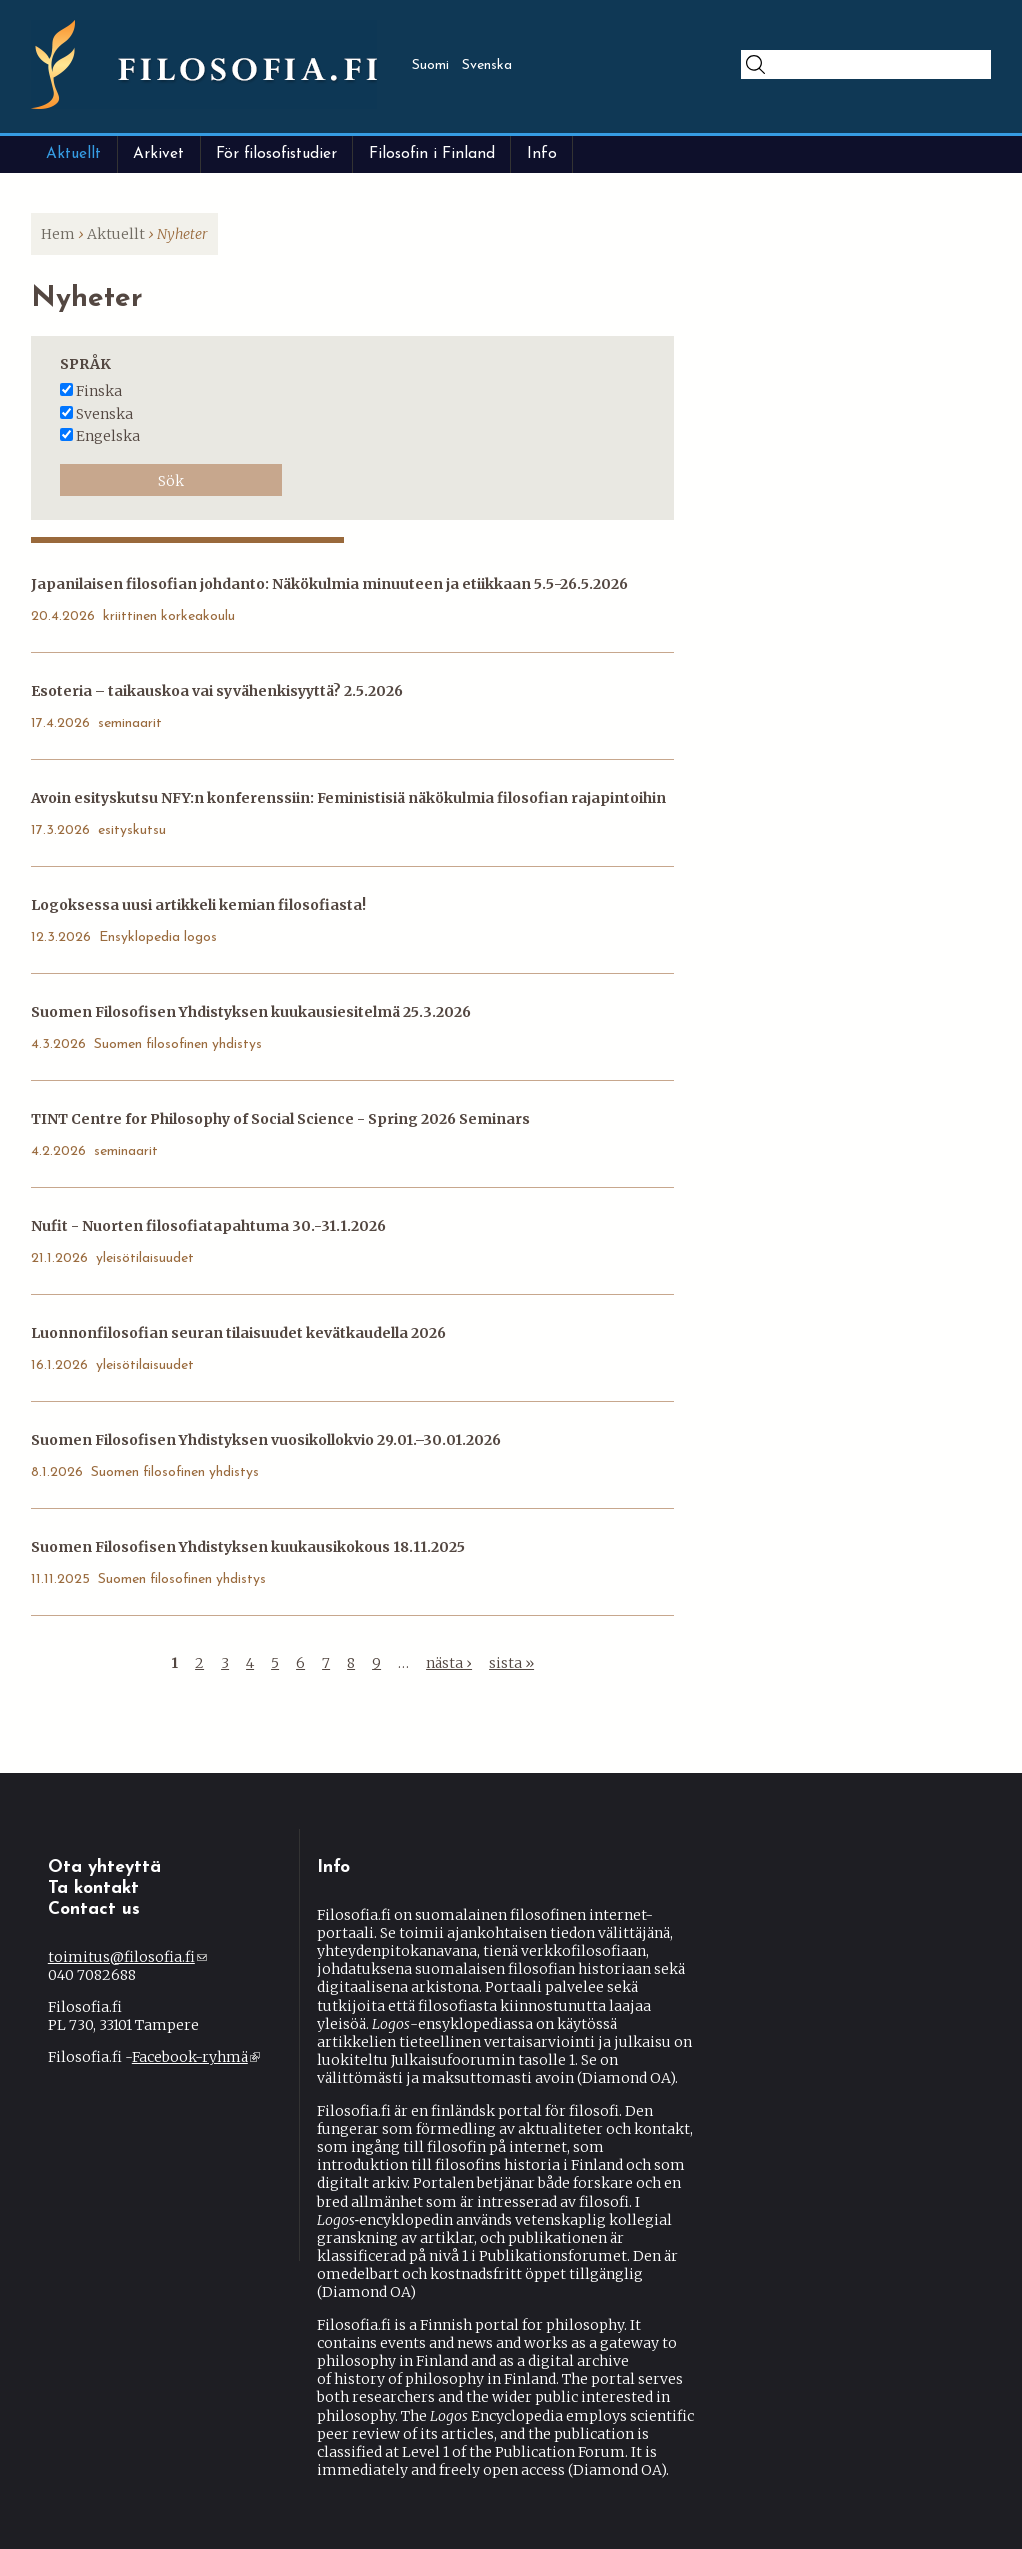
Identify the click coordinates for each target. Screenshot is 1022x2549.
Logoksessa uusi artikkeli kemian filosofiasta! (198, 905)
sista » (511, 1663)
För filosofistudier (276, 154)
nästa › (449, 1663)
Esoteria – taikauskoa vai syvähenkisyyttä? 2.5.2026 (217, 691)
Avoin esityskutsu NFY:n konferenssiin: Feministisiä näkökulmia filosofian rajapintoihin (348, 798)
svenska (104, 414)
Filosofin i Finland (432, 154)
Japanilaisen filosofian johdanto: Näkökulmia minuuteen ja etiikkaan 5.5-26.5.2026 (329, 584)
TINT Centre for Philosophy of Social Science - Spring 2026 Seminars (280, 1119)
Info (542, 154)
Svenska (487, 65)
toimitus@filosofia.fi (127, 1957)
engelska (108, 436)
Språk (85, 364)
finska (99, 391)
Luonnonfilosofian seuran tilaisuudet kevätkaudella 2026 (238, 1333)
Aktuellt (73, 154)
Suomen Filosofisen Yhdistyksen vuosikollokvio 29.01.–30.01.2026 (266, 1440)
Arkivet (158, 154)
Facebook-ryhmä (196, 2057)
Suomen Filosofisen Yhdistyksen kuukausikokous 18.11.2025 (248, 1547)
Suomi (430, 65)
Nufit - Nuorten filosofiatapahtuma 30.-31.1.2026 (208, 1226)
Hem (58, 234)
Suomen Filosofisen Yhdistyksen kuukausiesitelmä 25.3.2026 (251, 1012)
